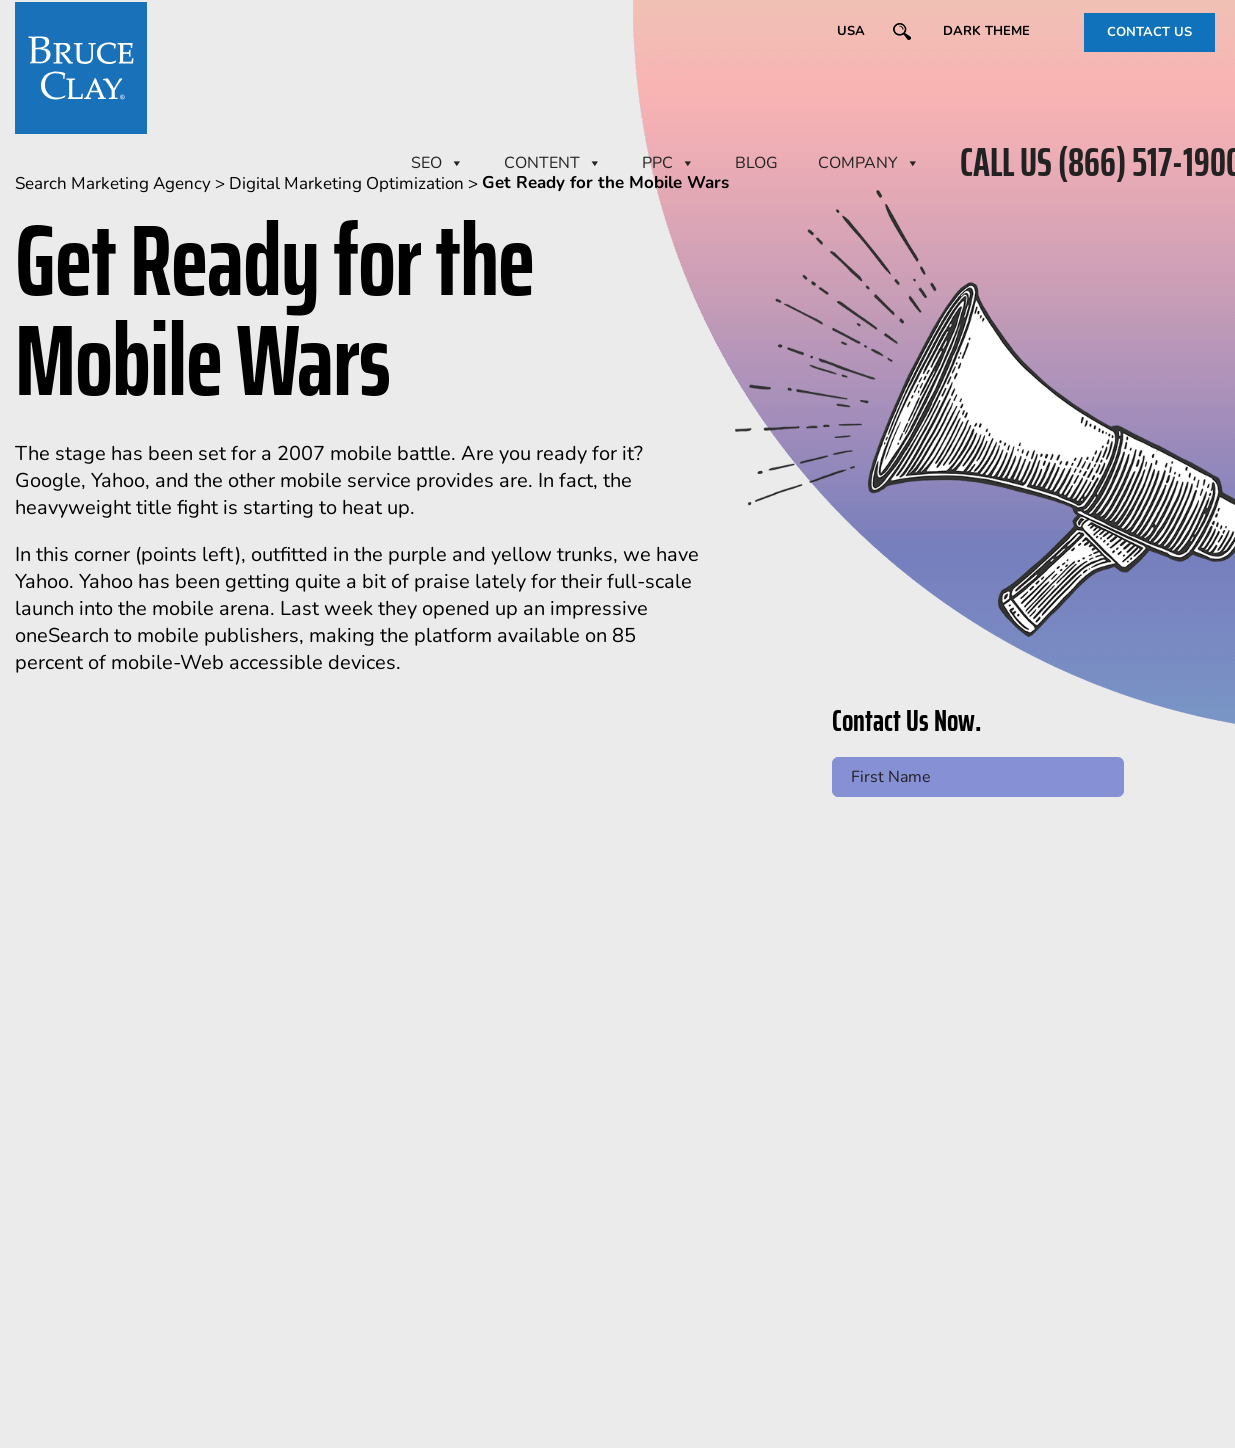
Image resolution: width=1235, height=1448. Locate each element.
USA (851, 31)
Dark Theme (986, 31)
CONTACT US (1149, 32)
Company (869, 163)
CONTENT (553, 163)
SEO (437, 163)
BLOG (756, 163)
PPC (668, 163)
